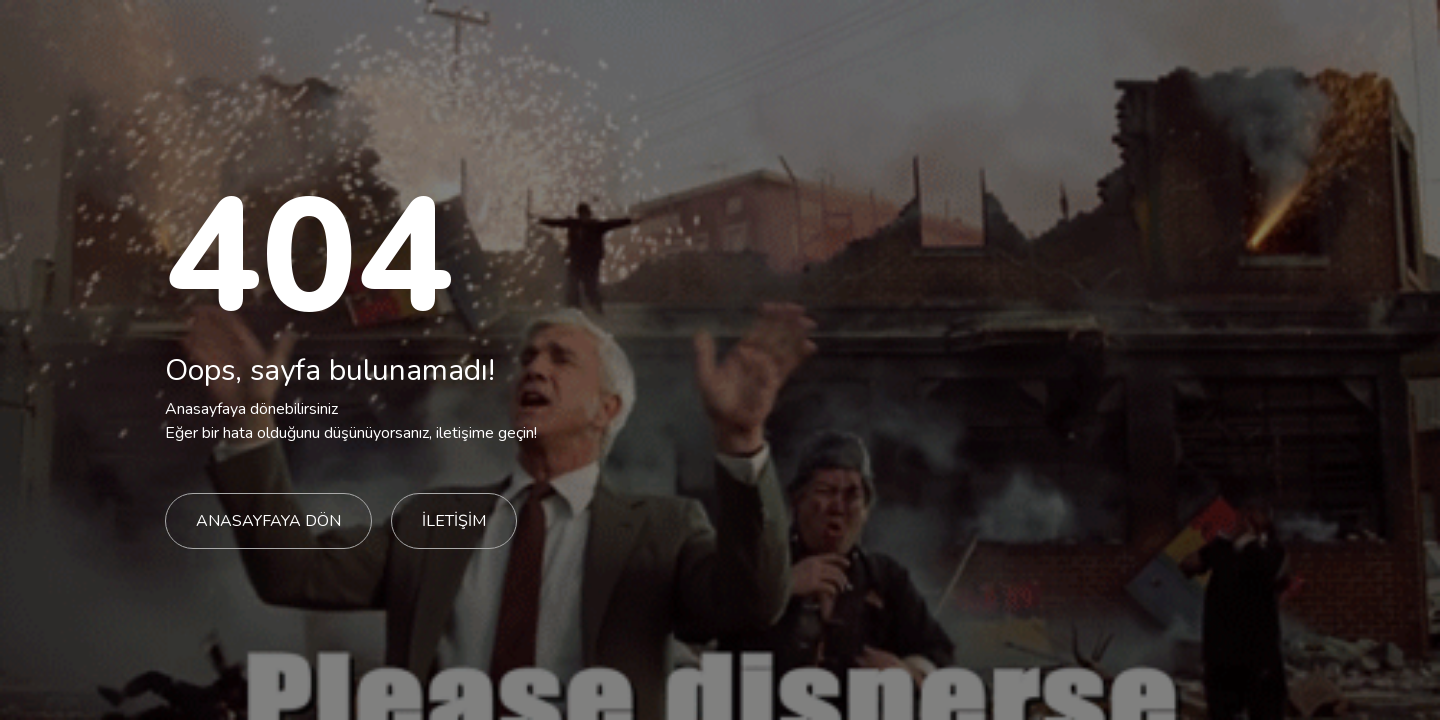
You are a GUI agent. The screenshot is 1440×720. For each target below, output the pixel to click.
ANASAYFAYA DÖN (268, 521)
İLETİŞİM (454, 521)
